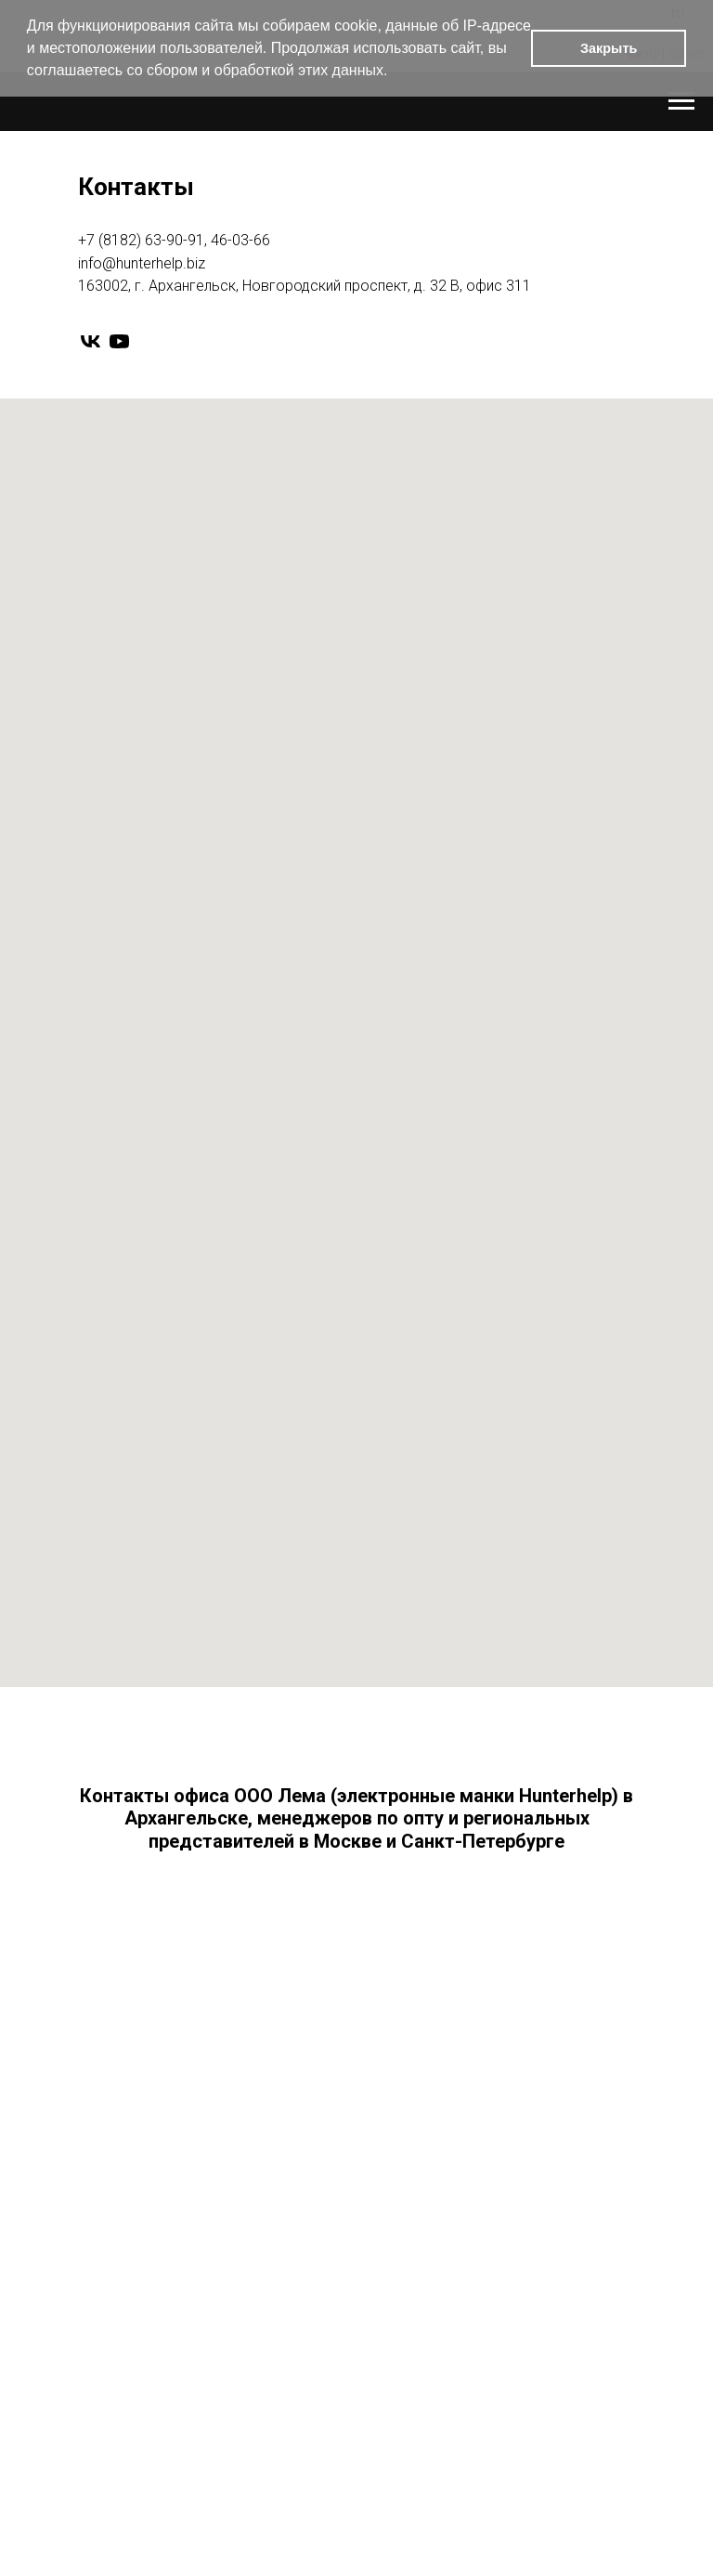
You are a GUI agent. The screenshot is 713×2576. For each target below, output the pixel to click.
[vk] (90, 341)
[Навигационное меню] (681, 101)
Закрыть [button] (608, 48)
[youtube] (119, 341)
